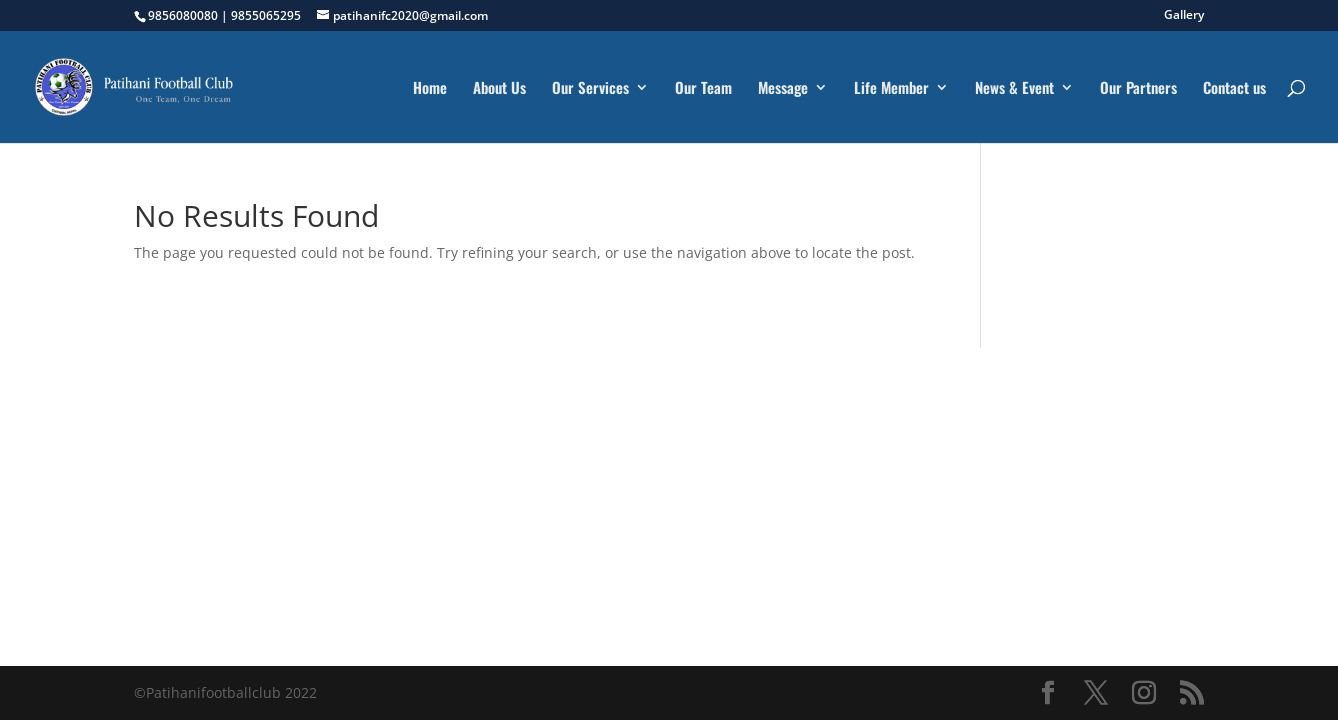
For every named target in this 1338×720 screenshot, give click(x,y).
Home (430, 89)
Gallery (1184, 16)
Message (783, 89)
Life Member (891, 89)
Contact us (1234, 89)
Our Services (590, 89)
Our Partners (1138, 89)
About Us (499, 89)
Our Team (703, 89)
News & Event (1014, 89)
